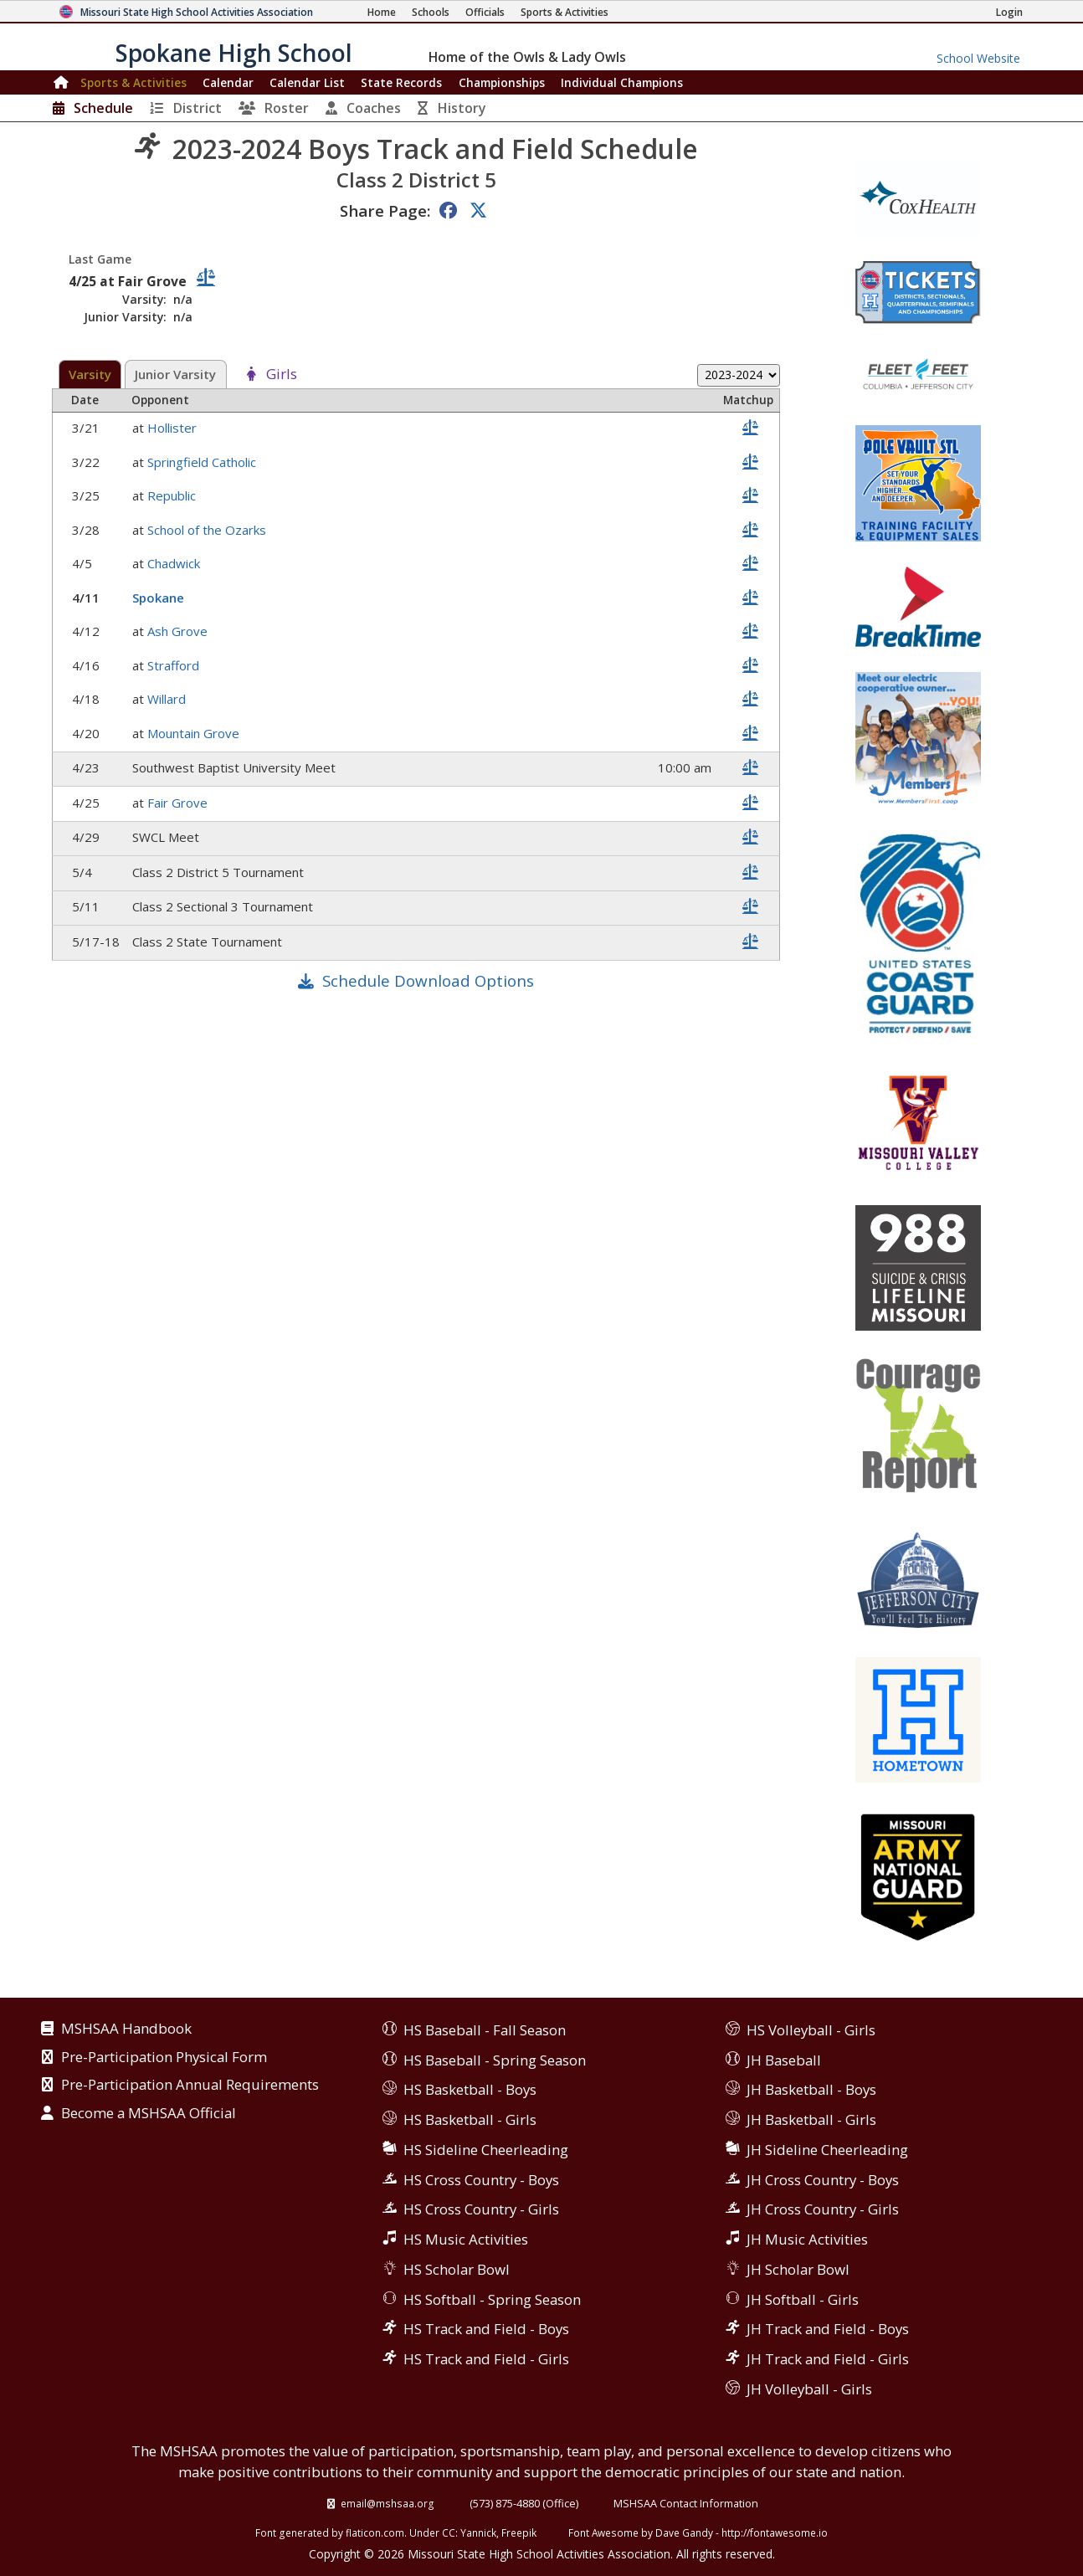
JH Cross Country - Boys (823, 2179)
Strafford (175, 665)
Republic (173, 495)
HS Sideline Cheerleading (485, 2149)
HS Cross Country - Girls (481, 2209)
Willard (168, 698)
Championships (502, 82)
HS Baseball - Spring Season (494, 2060)
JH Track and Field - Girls (828, 2358)
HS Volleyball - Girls (811, 2030)
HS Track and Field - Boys (486, 2328)
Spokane (159, 597)
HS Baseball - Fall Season (484, 2030)
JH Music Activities (807, 2239)
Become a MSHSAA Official (148, 2114)
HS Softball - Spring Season (492, 2299)
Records (401, 82)
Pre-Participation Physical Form (164, 2058)
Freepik (518, 2532)
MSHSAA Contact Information (685, 2503)
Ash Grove (179, 631)
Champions (622, 82)
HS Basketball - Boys (469, 2089)
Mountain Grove (195, 733)
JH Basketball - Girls (811, 2119)
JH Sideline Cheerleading (827, 2149)
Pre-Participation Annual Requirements (190, 2085)
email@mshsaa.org (387, 2503)
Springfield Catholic (203, 462)
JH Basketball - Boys (811, 2089)
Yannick (478, 2532)
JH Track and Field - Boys (828, 2328)
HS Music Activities (465, 2239)
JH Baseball (784, 2060)
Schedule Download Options (428, 980)
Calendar (228, 82)
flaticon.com (375, 2532)
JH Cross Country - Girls (823, 2209)
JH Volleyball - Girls (809, 2389)
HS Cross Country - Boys (481, 2179)
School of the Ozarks (208, 529)
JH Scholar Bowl (798, 2269)
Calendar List (307, 82)
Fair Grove (179, 802)
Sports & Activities (133, 82)
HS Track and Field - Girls (486, 2358)
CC (448, 2532)
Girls (281, 375)
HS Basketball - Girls (469, 2119)
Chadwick (175, 563)
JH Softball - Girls (803, 2299)
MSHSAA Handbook (126, 2029)
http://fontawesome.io (774, 2532)
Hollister (173, 427)
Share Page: (385, 210)
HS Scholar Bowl (456, 2269)
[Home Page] (382, 12)
